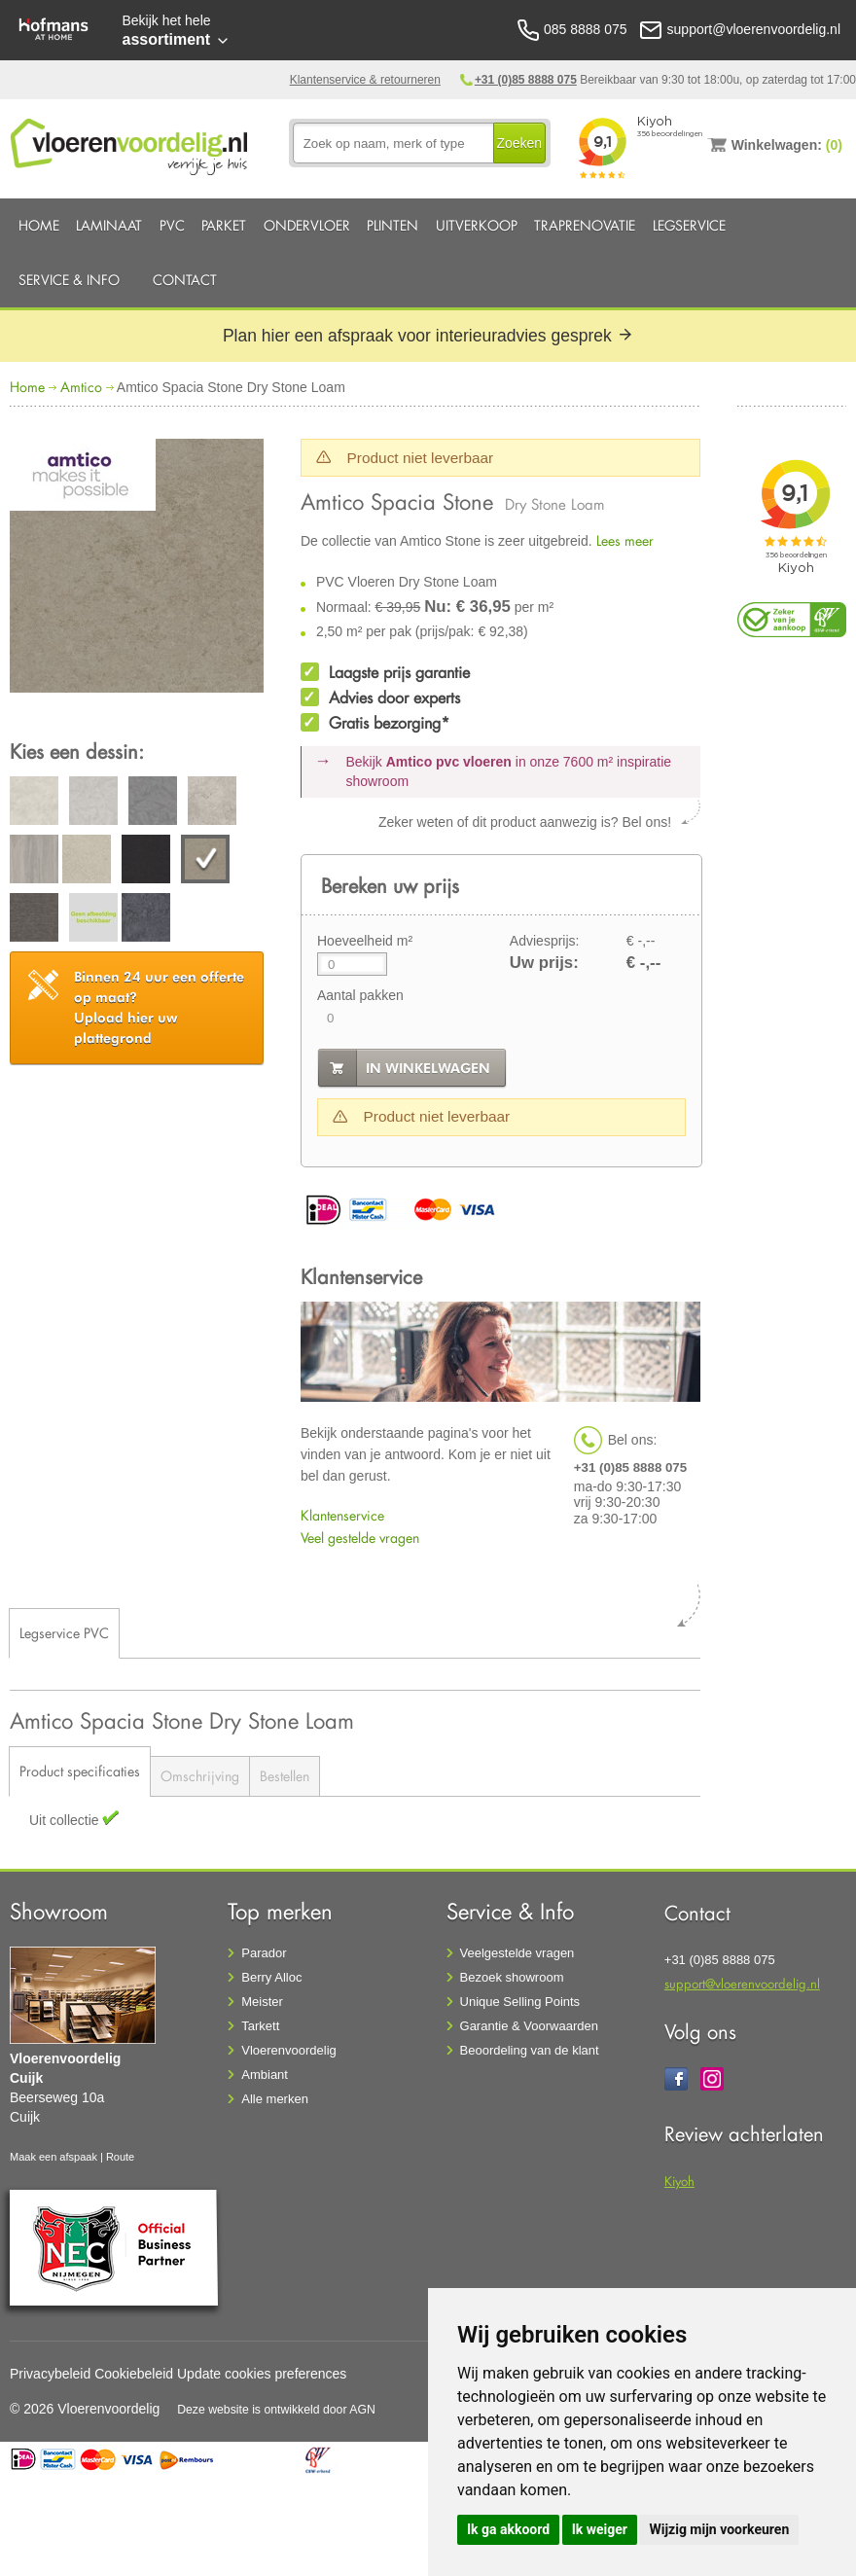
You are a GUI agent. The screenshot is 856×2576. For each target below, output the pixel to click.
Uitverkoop (476, 225)
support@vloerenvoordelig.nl (742, 1983)
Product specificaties (79, 1771)
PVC (172, 225)
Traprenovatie (584, 225)
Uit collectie (65, 1820)
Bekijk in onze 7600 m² (509, 771)
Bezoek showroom (512, 1977)
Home (38, 225)
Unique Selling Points (520, 2001)
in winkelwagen (428, 1068)
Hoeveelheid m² (364, 940)
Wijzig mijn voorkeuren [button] (719, 2529)
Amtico (81, 386)
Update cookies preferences (261, 2373)
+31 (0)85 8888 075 (526, 80)
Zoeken (519, 143)
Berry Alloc (271, 1977)
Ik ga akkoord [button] (508, 2529)
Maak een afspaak (53, 2157)
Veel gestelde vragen (360, 1537)
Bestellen (284, 1776)
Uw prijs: (544, 962)
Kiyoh (679, 2180)
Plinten (392, 225)
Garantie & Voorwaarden (529, 2026)
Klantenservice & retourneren (365, 80)
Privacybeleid (50, 2373)
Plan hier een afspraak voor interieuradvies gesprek (428, 335)
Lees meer (625, 540)
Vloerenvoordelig (289, 2050)
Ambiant (264, 2074)
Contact (185, 279)
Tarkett (260, 2026)
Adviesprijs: (545, 940)
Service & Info (69, 279)
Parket (223, 225)
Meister (262, 2001)
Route (120, 2157)
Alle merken (274, 2099)
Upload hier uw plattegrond (159, 1007)
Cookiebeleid (133, 2373)
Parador (263, 1953)
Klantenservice (342, 1515)
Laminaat (109, 225)
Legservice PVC (64, 1633)
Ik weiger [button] (599, 2529)
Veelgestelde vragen (517, 1953)
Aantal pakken (360, 995)
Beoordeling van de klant (529, 2050)
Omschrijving (199, 1776)
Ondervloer (307, 225)
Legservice (689, 225)
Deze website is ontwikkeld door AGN (276, 2409)
